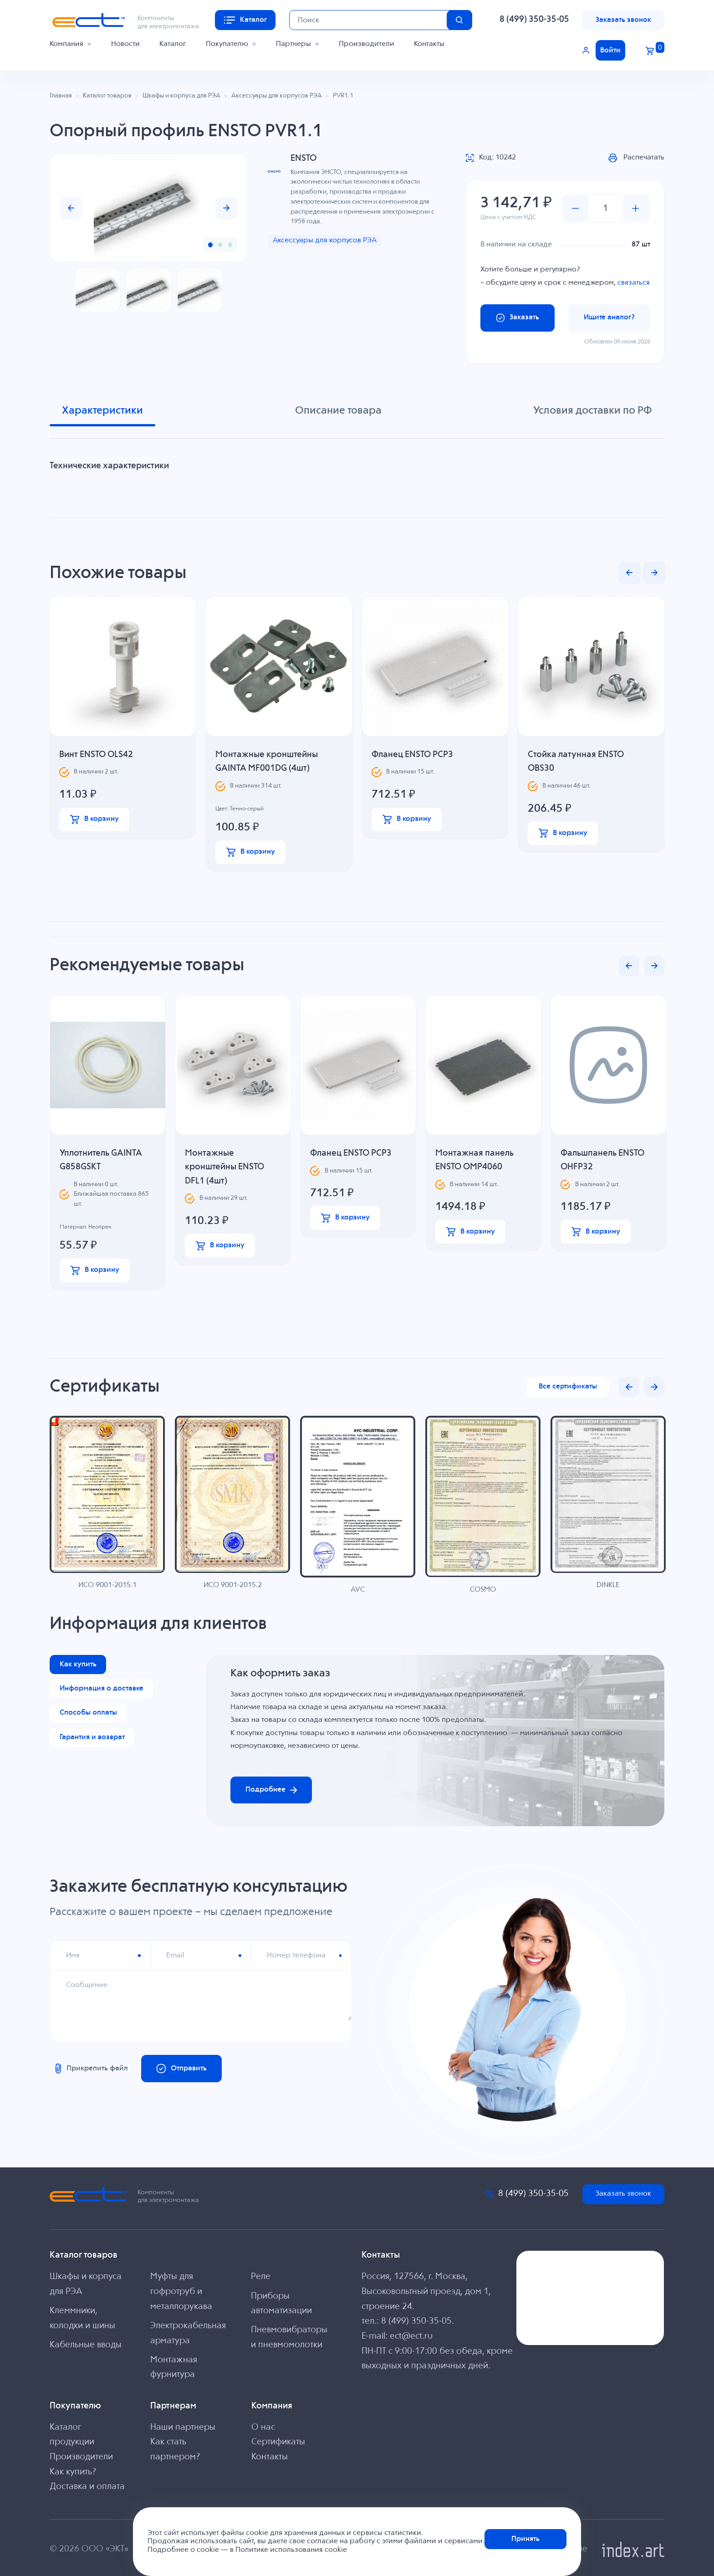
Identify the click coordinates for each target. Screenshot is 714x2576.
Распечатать (636, 158)
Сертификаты (278, 2442)
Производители (366, 44)
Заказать (517, 318)
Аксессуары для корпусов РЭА (325, 240)
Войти (610, 50)
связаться (633, 283)
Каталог (172, 44)
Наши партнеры (182, 2427)
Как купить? (73, 2472)
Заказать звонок (623, 20)
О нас (263, 2427)
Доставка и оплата (87, 2487)
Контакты (429, 44)
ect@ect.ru (411, 2336)
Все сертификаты (568, 1386)
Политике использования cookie (291, 2550)
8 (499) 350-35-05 (534, 19)
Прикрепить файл (90, 2068)
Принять (525, 2539)
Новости (125, 44)
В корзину (94, 819)
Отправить (181, 2069)
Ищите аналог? (609, 317)
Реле (260, 2277)
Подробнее (271, 1790)
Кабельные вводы (86, 2345)
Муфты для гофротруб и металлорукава (181, 2291)
